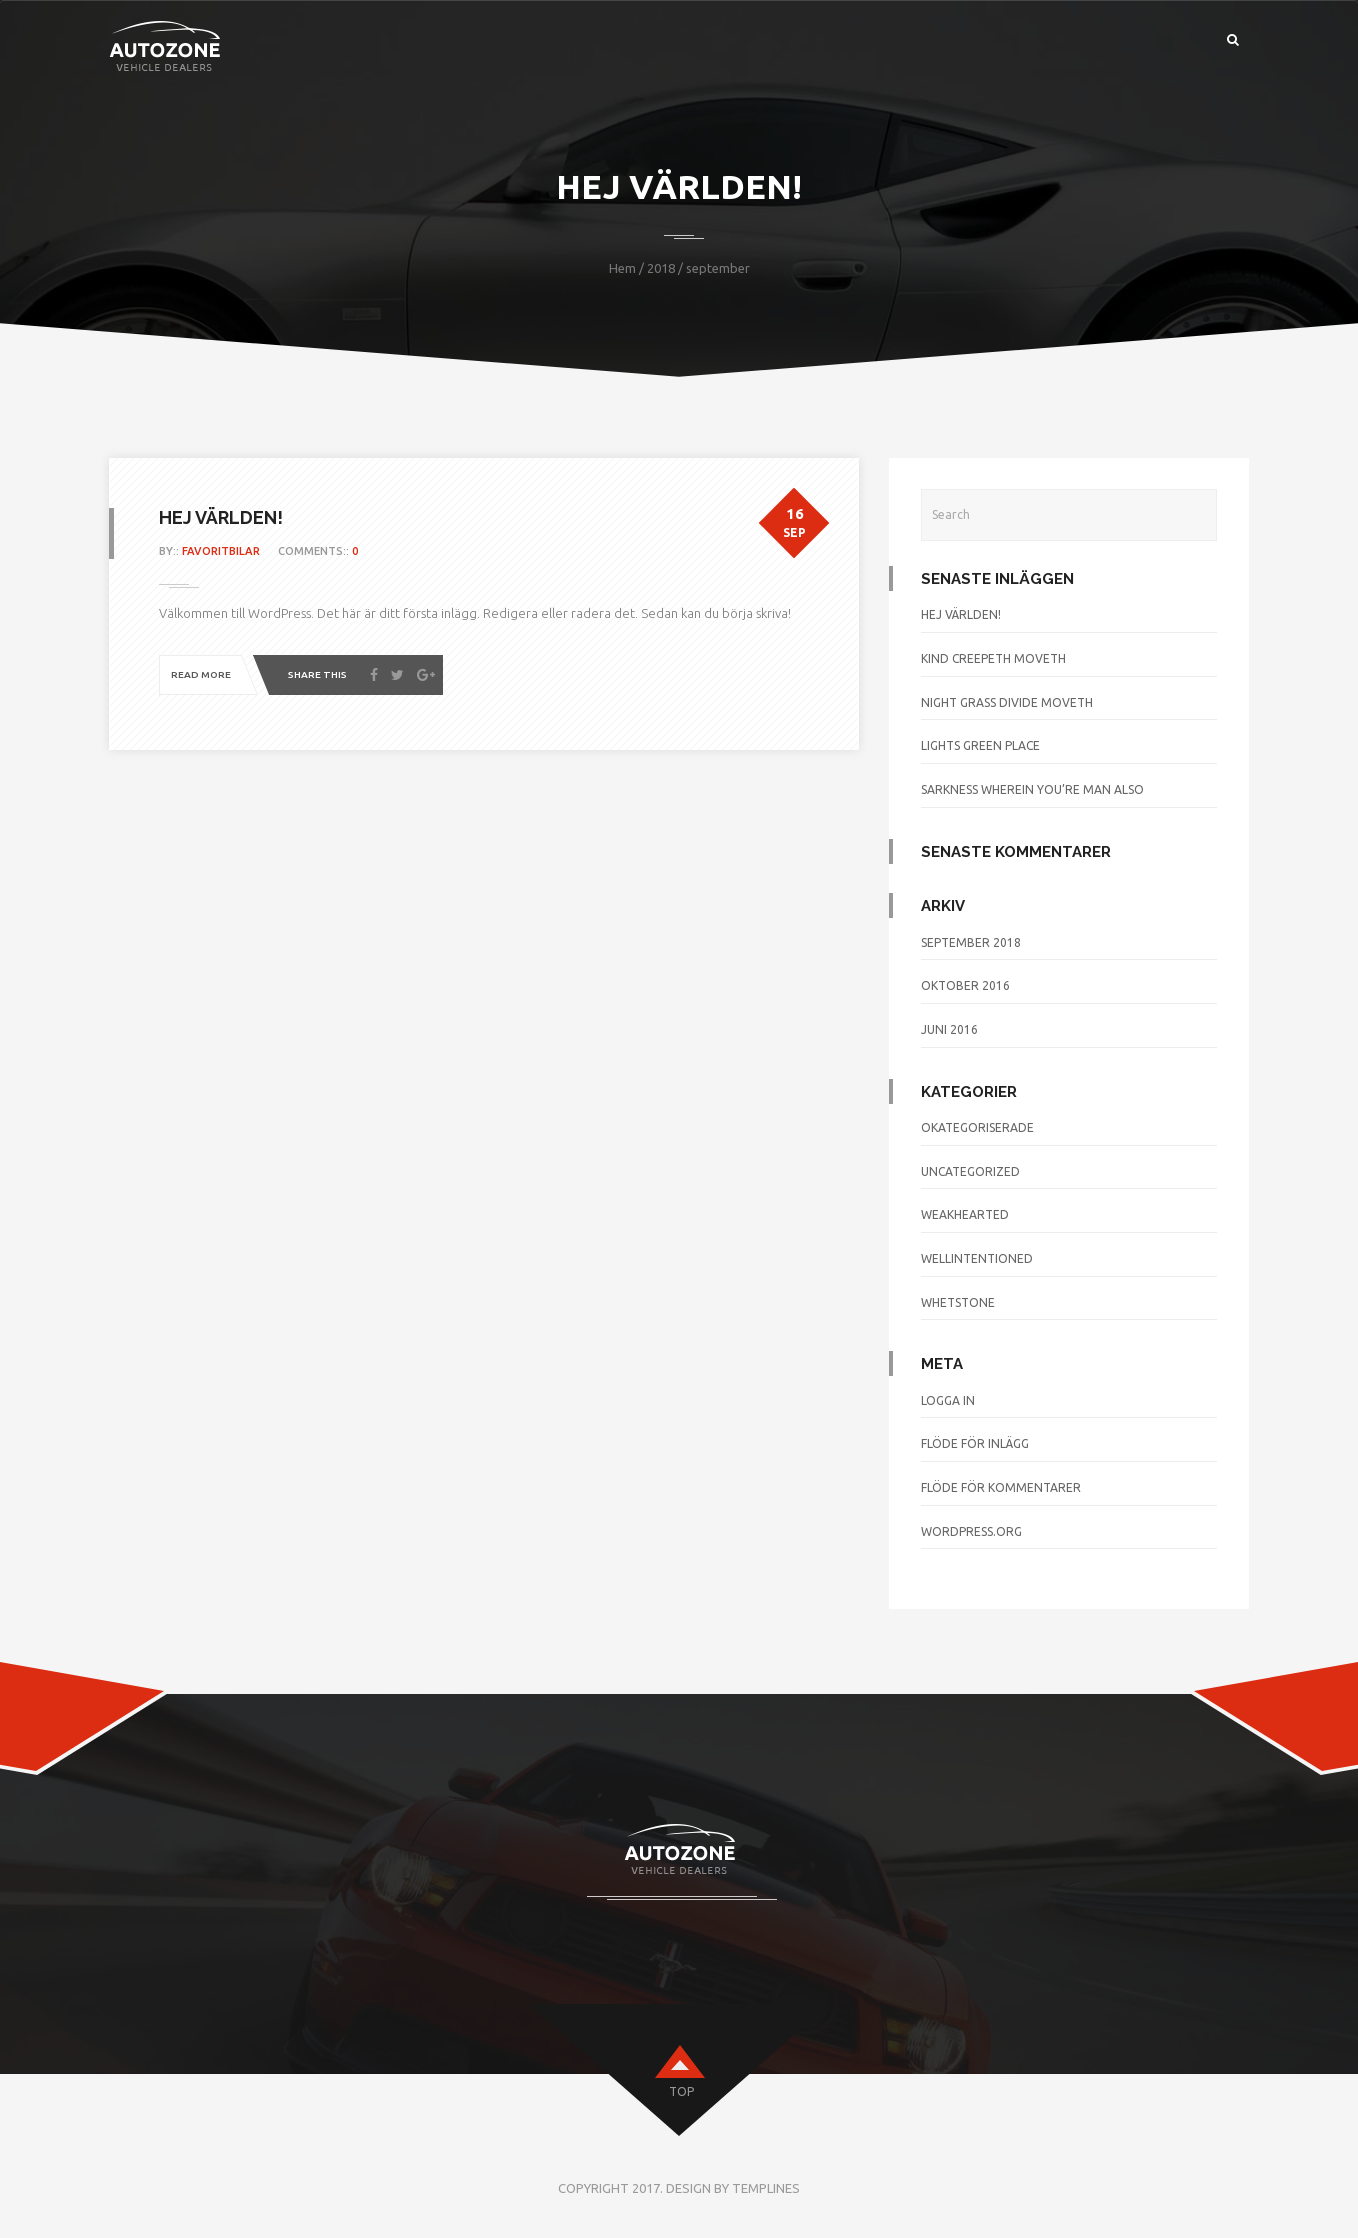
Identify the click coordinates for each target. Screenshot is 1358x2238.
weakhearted (965, 1214)
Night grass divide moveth (1007, 702)
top (681, 2091)
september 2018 (971, 942)
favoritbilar (221, 551)
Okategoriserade (977, 1127)
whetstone (958, 1302)
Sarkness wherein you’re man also (1032, 789)
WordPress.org (971, 1531)
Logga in (948, 1400)
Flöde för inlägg (975, 1443)
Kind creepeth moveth (993, 658)
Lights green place (980, 745)
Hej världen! (221, 517)
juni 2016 (949, 1029)
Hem (622, 268)
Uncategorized (970, 1171)
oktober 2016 (965, 985)
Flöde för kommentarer (1001, 1487)
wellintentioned (977, 1258)
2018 (661, 268)
